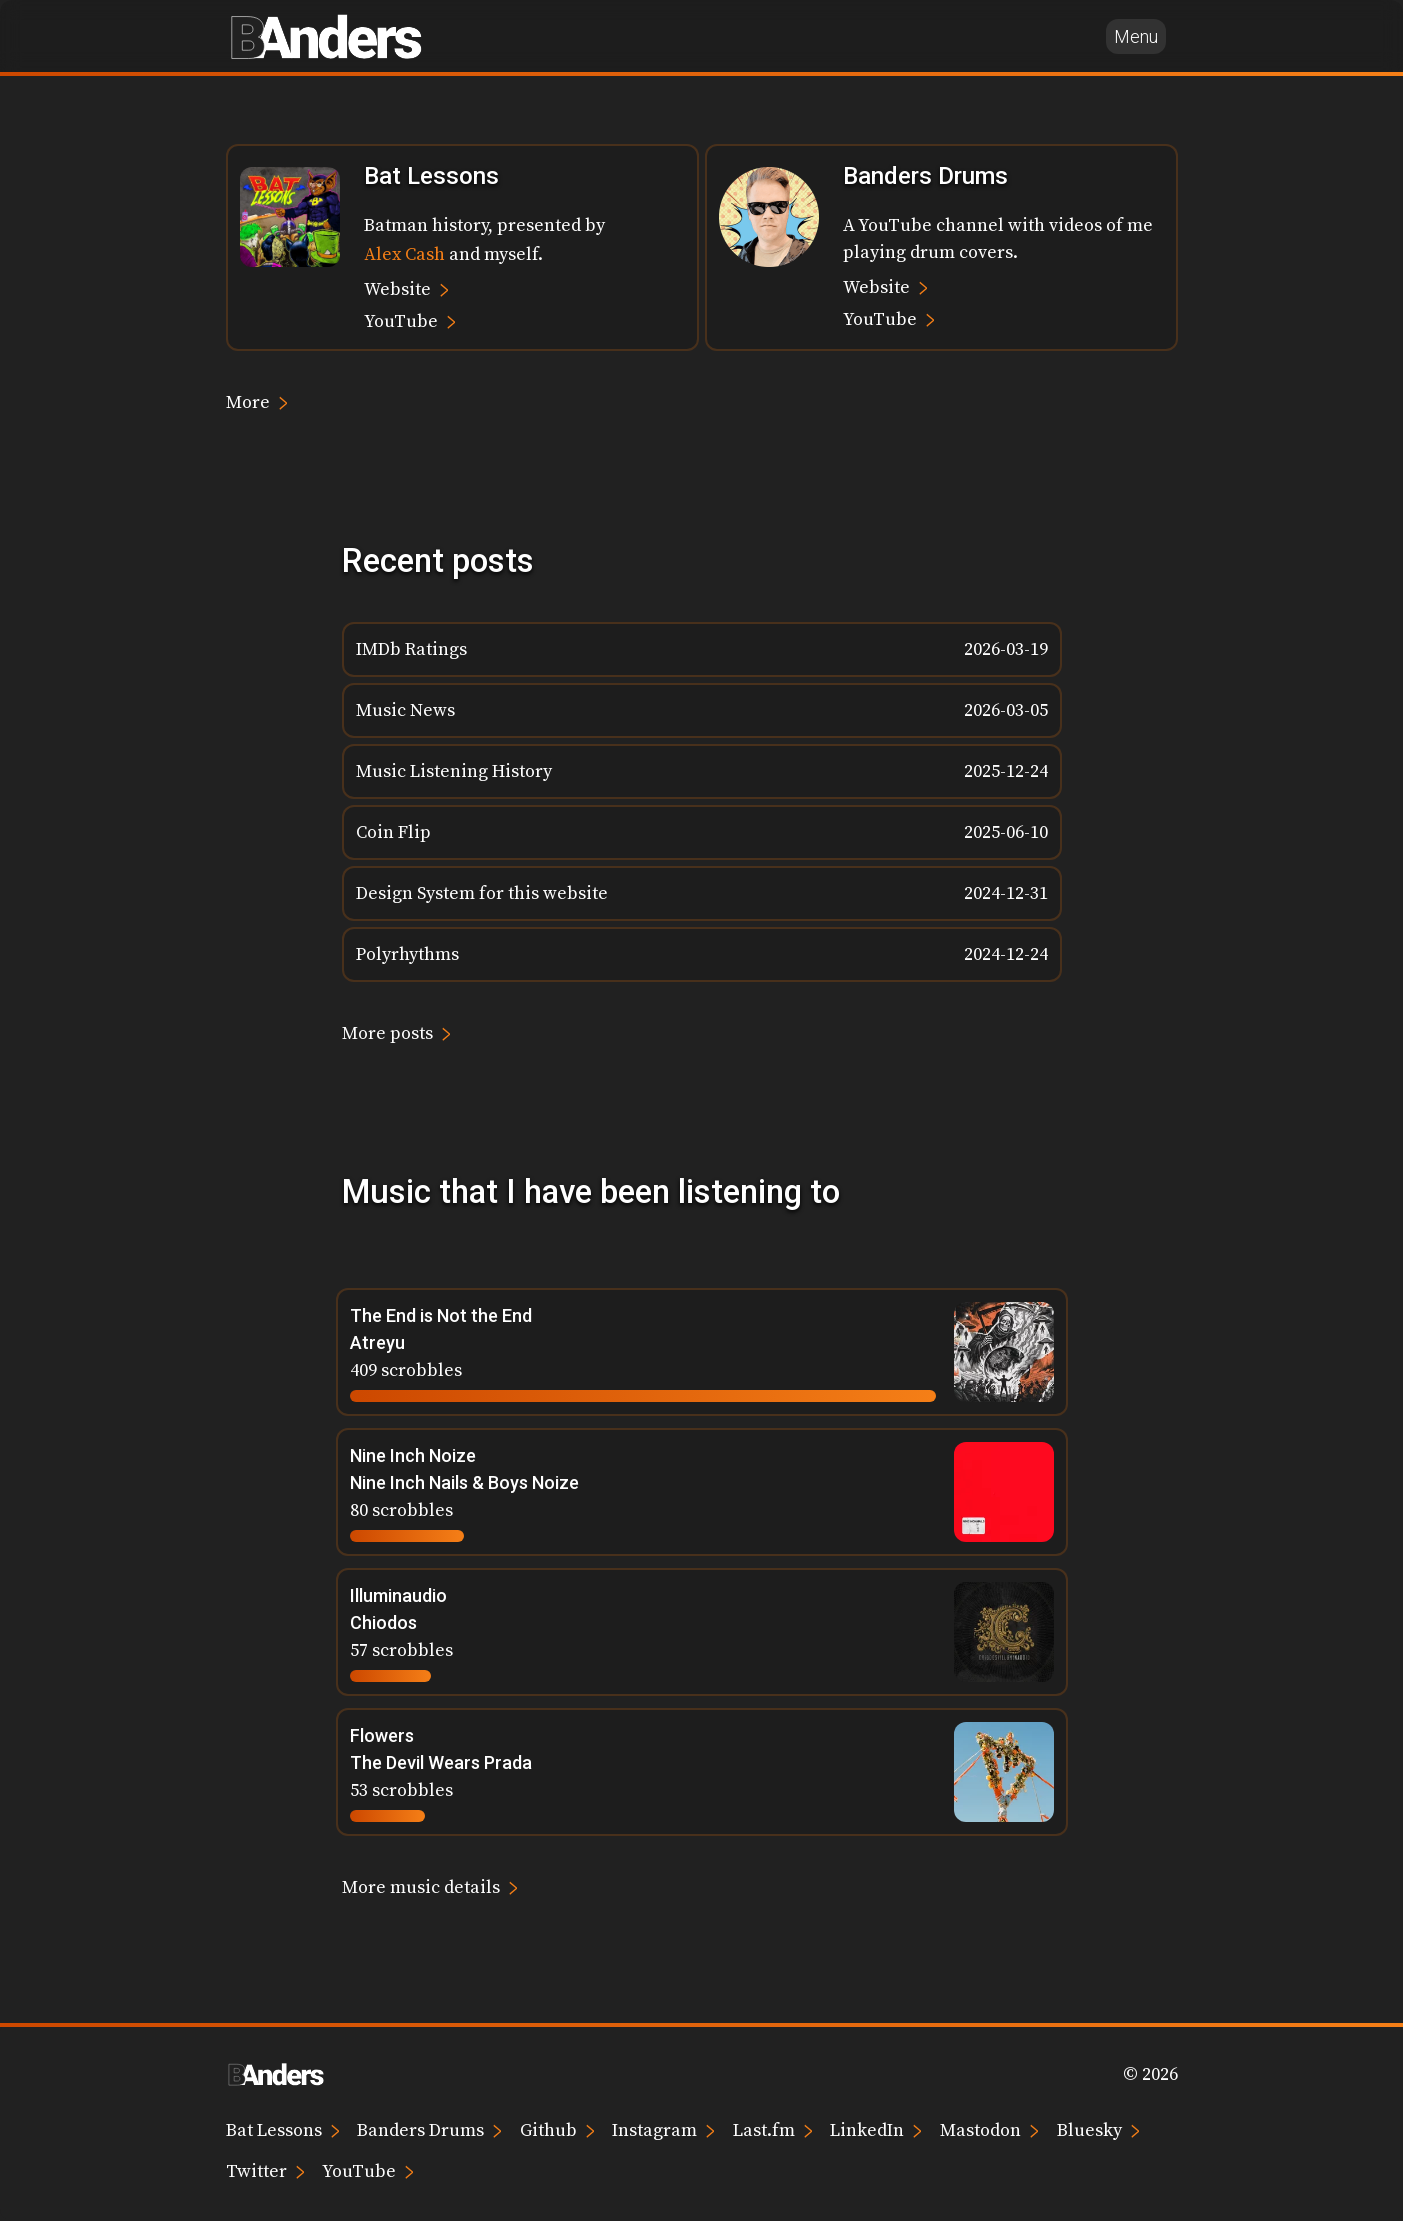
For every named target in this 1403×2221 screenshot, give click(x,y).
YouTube (410, 320)
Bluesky (1098, 2129)
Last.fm (773, 2129)
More (257, 401)
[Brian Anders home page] (326, 36)
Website (406, 288)
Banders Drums (429, 2129)
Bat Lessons (283, 2129)
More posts (396, 1032)
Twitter (265, 2170)
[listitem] (702, 649)
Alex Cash (404, 254)
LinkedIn (876, 2129)
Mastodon (989, 2129)
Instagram (663, 2129)
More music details (430, 1886)
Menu (1136, 36)
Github (557, 2129)
